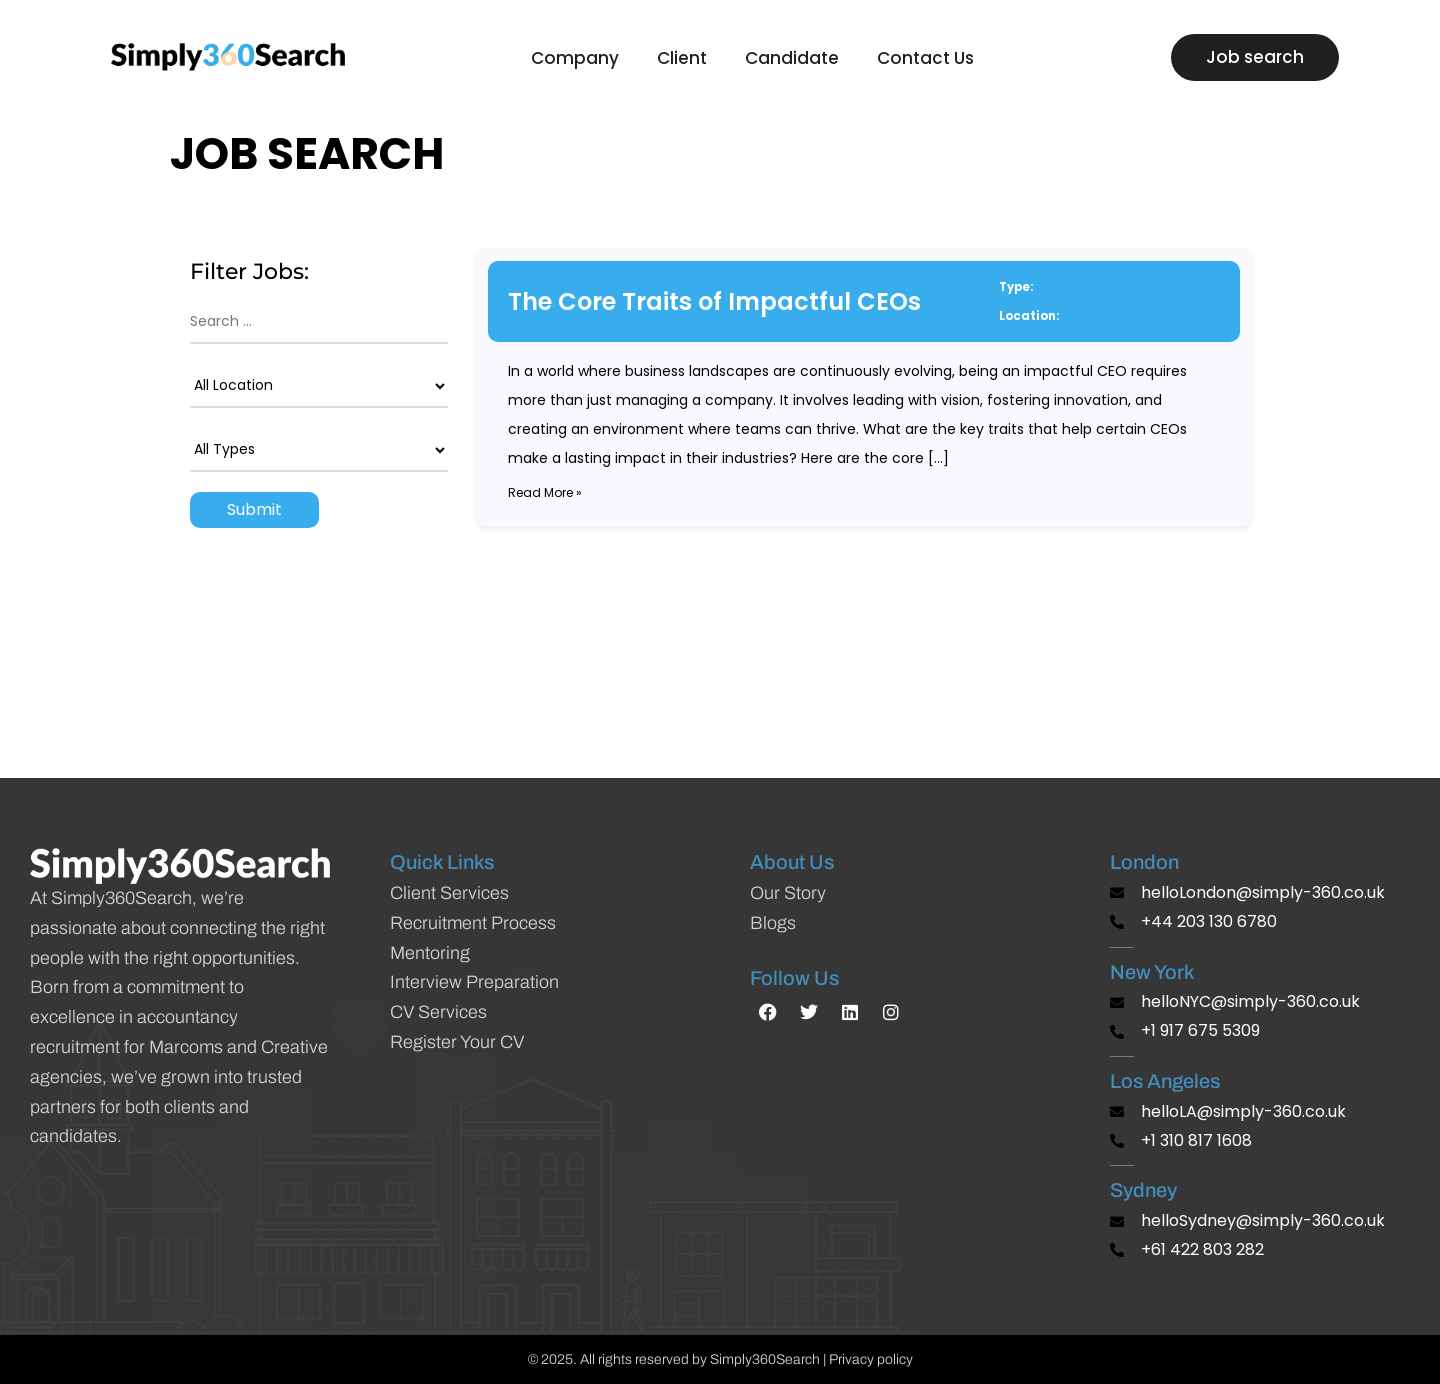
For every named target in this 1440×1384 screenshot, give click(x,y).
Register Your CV (457, 1042)
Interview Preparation (474, 982)
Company (580, 58)
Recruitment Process (473, 923)
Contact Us (925, 58)
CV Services (438, 1012)
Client (687, 58)
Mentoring (430, 953)
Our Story (788, 893)
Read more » (545, 492)
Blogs (773, 923)
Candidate (797, 58)
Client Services (449, 893)
